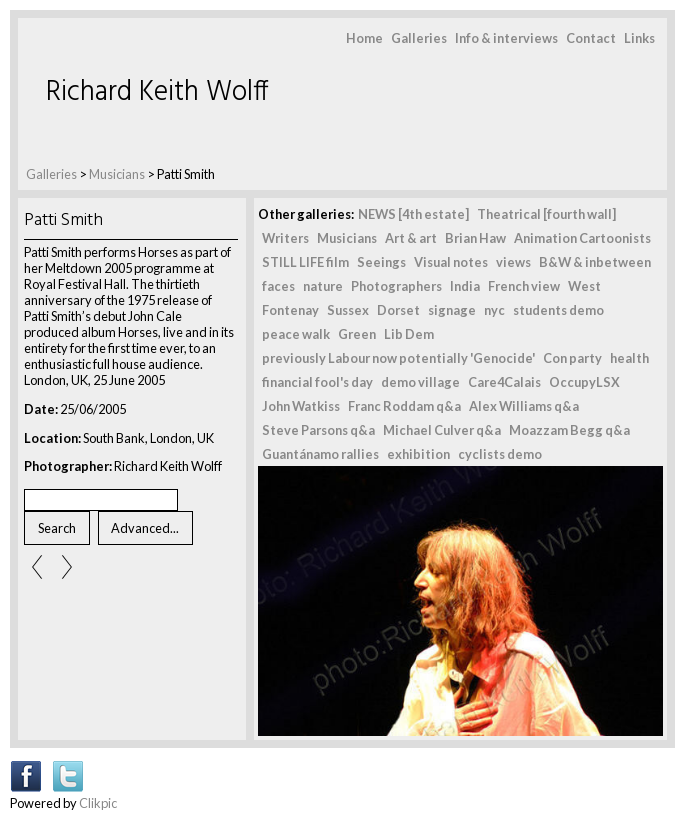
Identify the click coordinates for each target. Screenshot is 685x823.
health (629, 358)
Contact (591, 38)
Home (364, 38)
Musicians (117, 174)
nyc (494, 310)
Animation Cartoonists (582, 238)
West (584, 286)
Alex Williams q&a (524, 406)
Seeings (381, 262)
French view (524, 286)
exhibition (418, 454)
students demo (558, 310)
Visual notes (451, 262)
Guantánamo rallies (320, 454)
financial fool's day (317, 382)
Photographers (396, 286)
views (513, 262)
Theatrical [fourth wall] (546, 214)
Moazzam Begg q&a (569, 430)
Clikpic (98, 803)
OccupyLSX (584, 382)
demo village (420, 382)
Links (639, 38)
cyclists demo (500, 454)
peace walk (296, 334)
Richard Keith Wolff (157, 92)
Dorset (398, 310)
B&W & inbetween (595, 262)
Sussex (348, 310)
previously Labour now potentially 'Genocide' (398, 358)
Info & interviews (506, 38)
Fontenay (290, 310)
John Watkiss (301, 406)
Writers (285, 238)
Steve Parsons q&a (318, 430)
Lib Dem (409, 334)
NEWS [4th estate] (413, 214)
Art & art (411, 238)
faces (278, 286)
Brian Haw (475, 238)
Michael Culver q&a (442, 430)
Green (357, 334)
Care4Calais (504, 382)
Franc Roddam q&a (404, 406)
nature (323, 286)
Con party (572, 358)
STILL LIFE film (305, 262)
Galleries (419, 38)
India (465, 286)
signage (452, 310)
